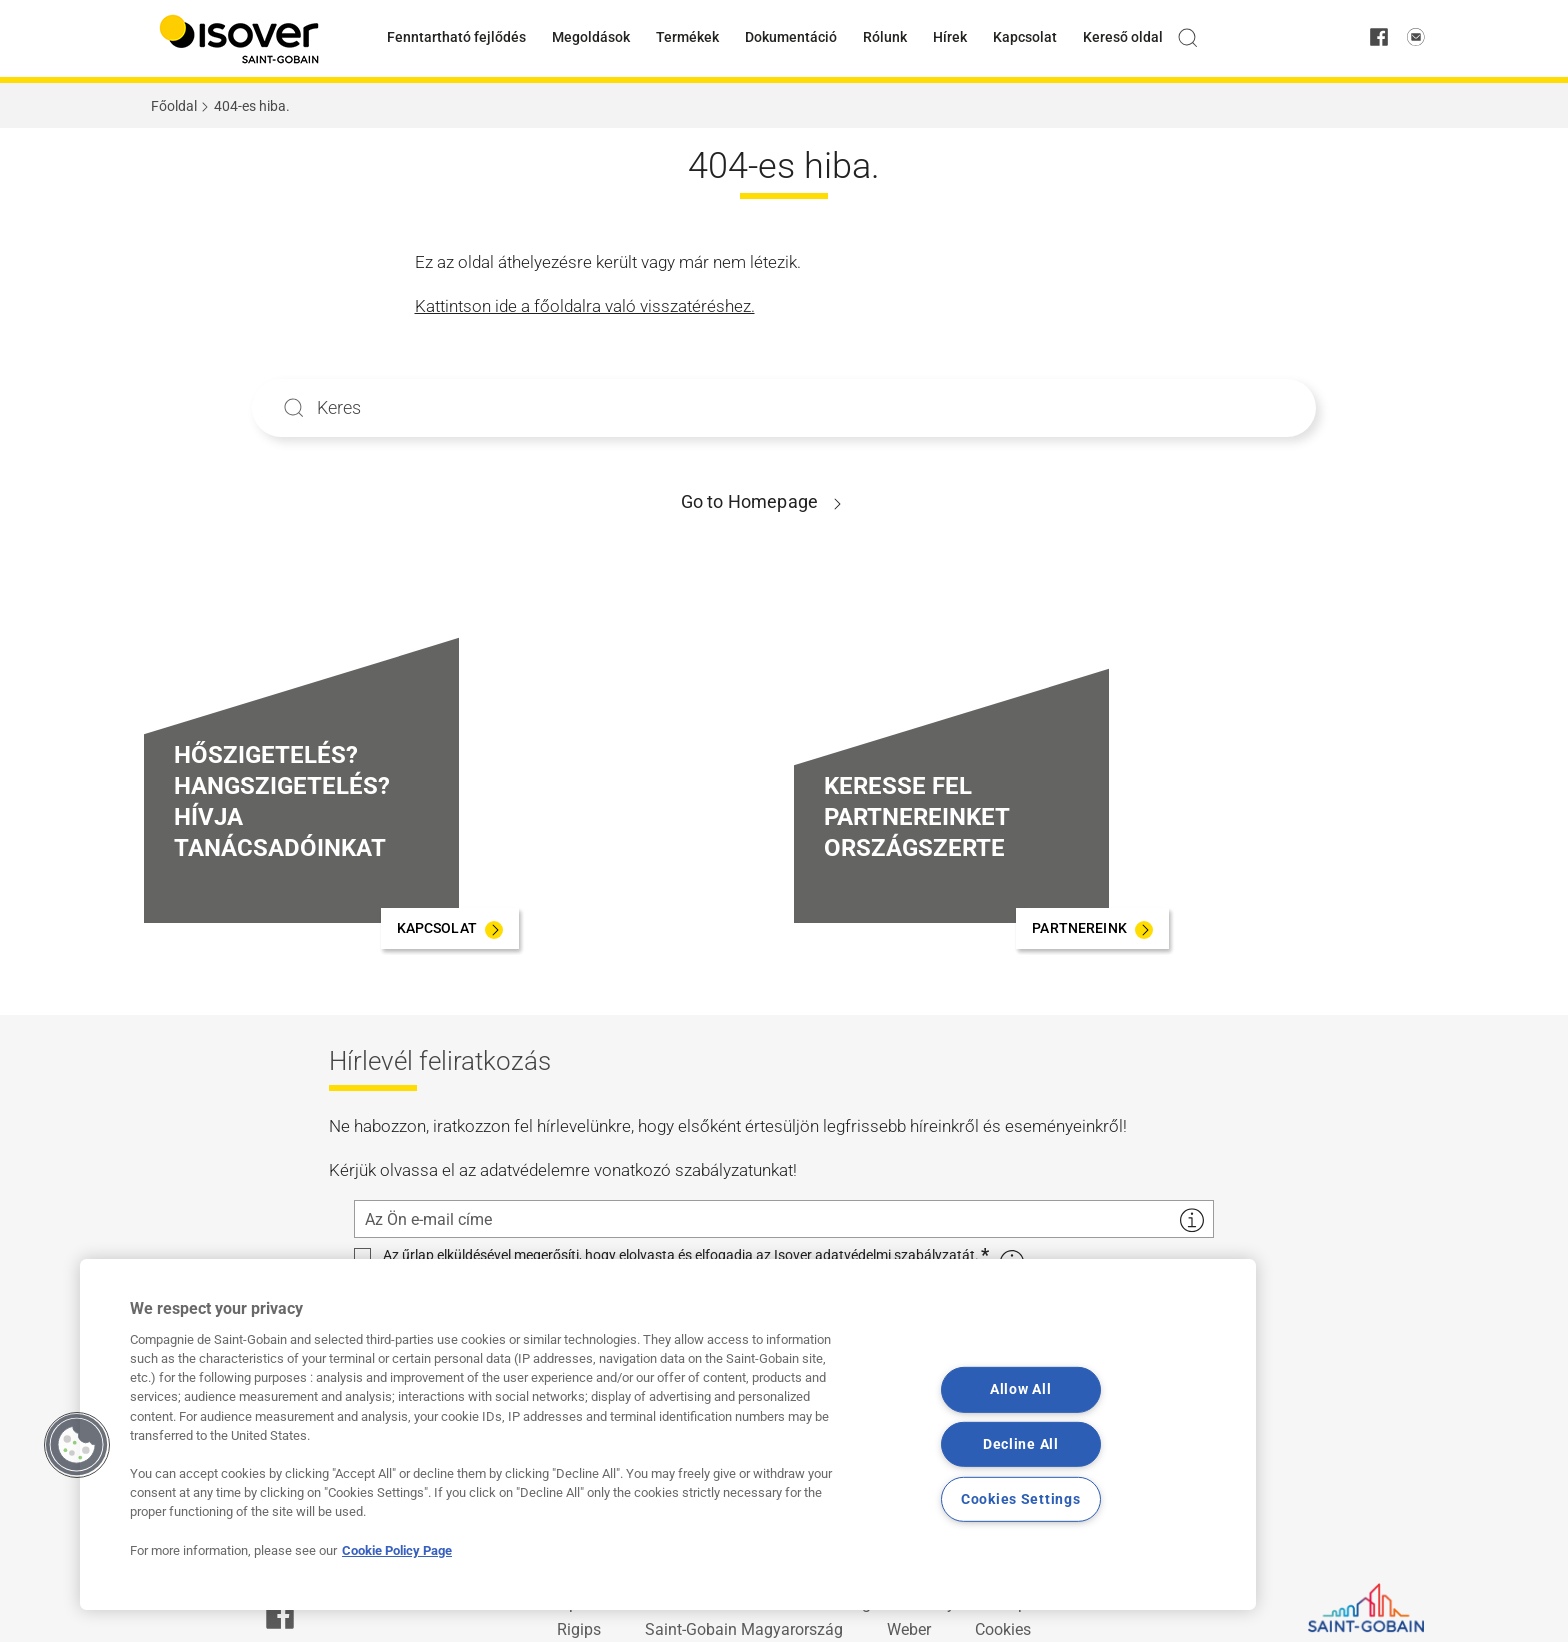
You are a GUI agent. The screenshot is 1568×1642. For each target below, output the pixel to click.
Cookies (1003, 1629)
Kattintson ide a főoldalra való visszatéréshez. (585, 306)
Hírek (950, 37)
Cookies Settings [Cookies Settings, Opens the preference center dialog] (1021, 1499)
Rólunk (885, 37)
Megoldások (591, 37)
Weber (909, 1629)
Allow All (1020, 1389)
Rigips (579, 1629)
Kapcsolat (1025, 37)
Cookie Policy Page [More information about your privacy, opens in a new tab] (397, 1550)
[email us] (1416, 38)
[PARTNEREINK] (1092, 928)
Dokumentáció (791, 37)
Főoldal (174, 106)
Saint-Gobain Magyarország (744, 1629)
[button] (77, 1445)
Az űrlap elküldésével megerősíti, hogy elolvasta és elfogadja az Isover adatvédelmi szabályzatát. (681, 1255)
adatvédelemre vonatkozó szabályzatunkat (636, 1170)
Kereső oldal (1123, 37)
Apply (294, 408)
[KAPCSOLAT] (450, 928)
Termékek (687, 37)
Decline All (1021, 1444)
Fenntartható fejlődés (456, 37)
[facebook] (1379, 38)
